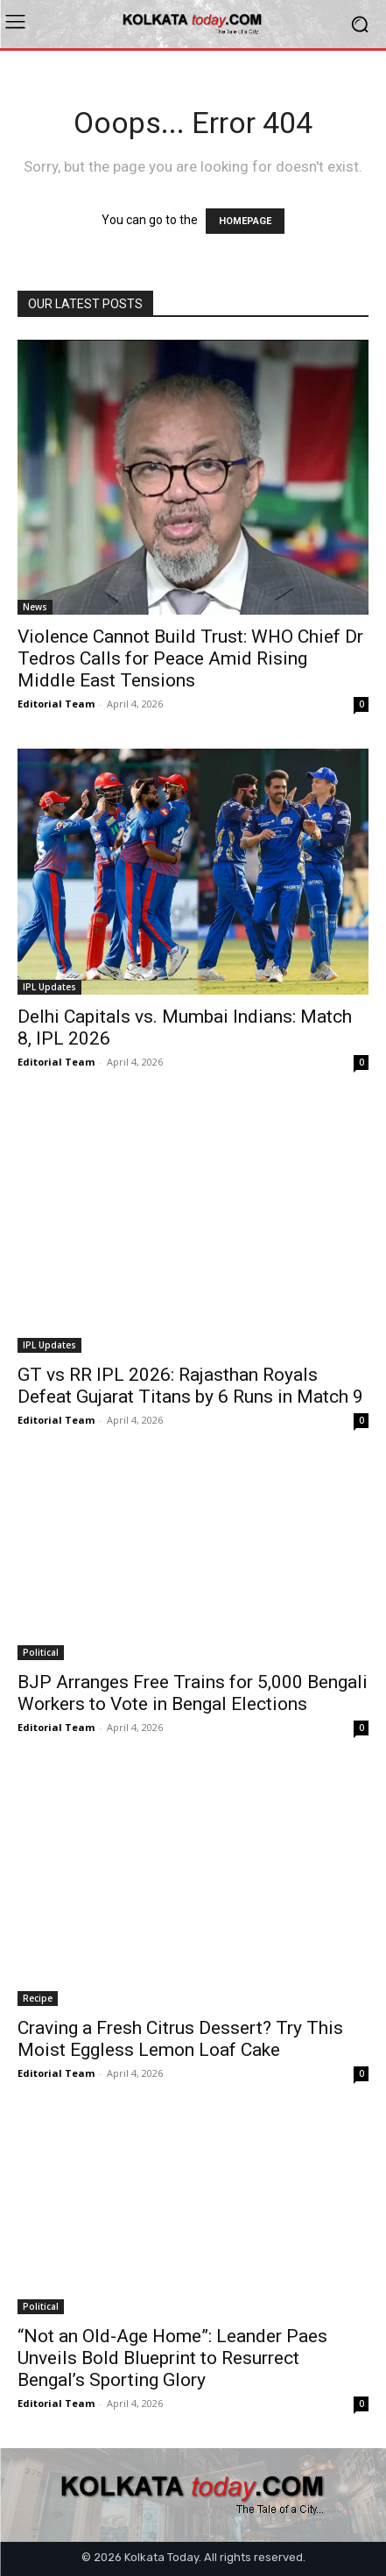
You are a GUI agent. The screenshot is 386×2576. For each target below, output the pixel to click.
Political (41, 1652)
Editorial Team (56, 703)
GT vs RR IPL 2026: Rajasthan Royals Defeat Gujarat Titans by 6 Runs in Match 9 (190, 1385)
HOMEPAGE (245, 221)
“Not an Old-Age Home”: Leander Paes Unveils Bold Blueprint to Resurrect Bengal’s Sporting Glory (172, 2358)
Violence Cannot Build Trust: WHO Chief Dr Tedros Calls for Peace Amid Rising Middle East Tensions (190, 658)
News (35, 607)
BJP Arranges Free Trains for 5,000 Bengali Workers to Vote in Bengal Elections (193, 1693)
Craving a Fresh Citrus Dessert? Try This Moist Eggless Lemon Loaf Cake (180, 2038)
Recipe (38, 1998)
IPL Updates (49, 987)
